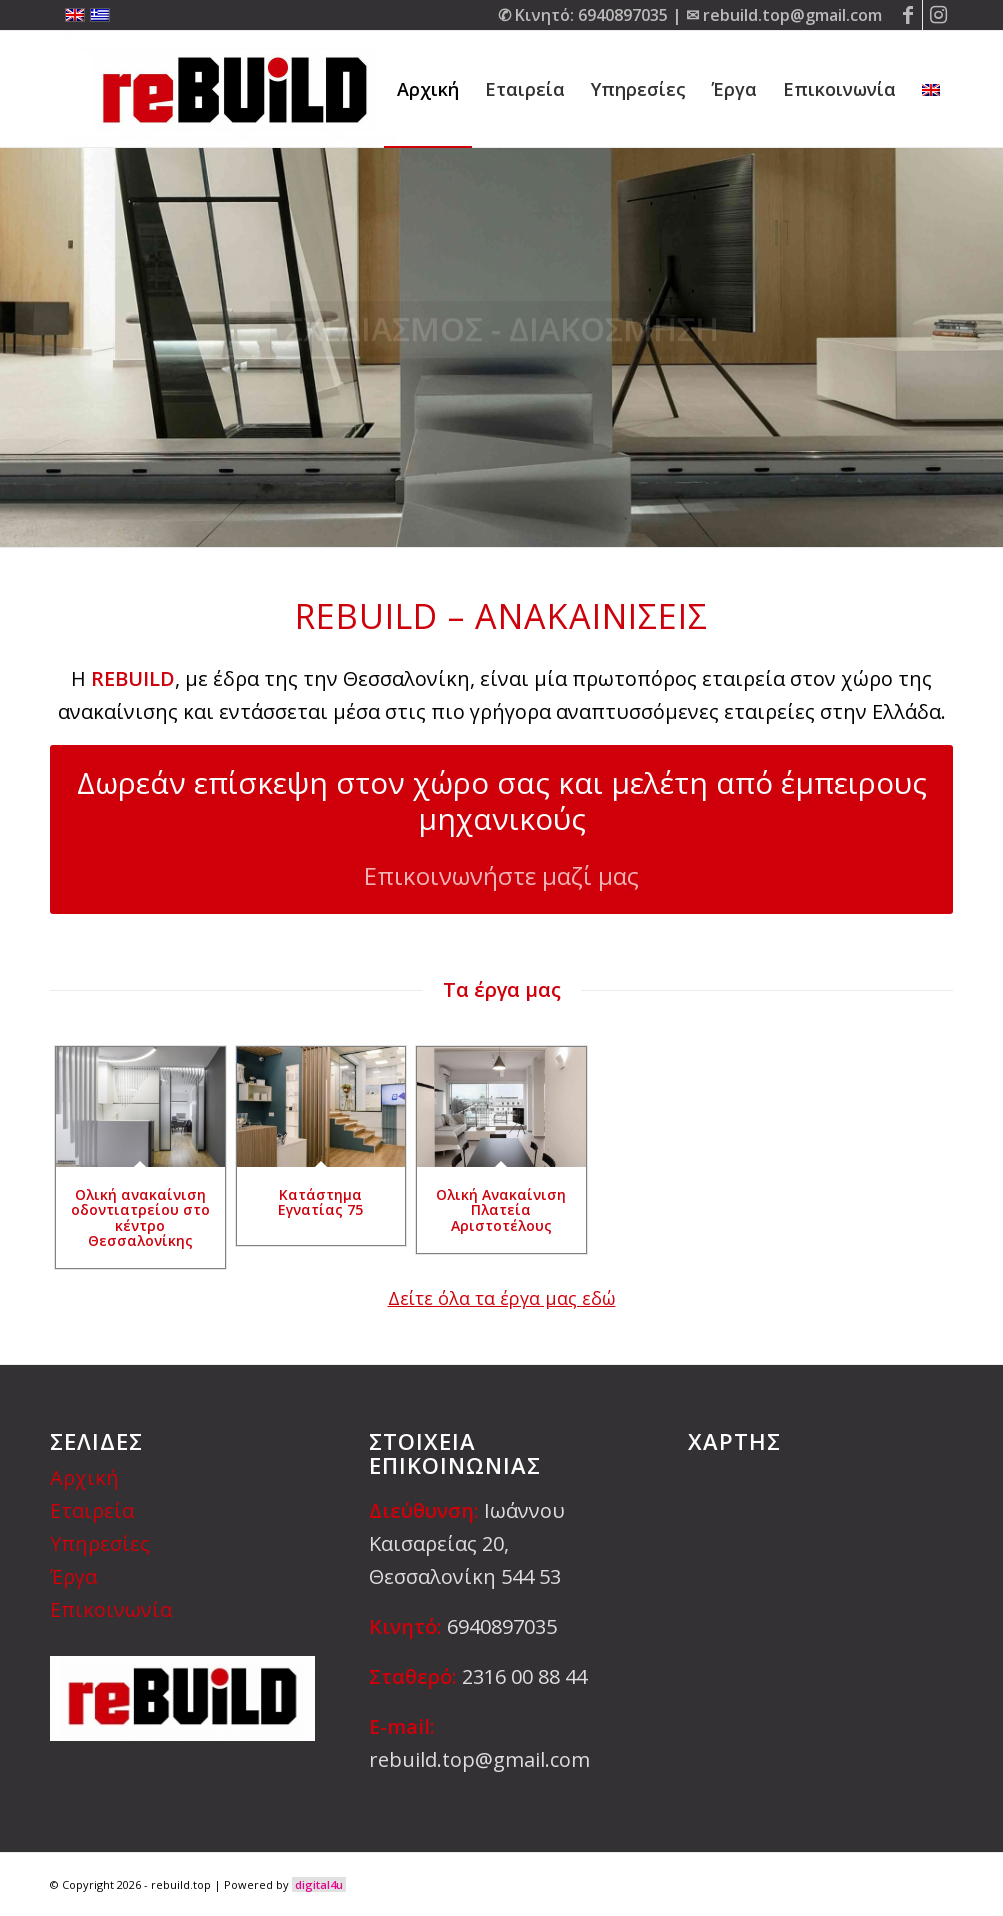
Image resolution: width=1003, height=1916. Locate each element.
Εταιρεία (92, 1510)
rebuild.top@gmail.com (792, 15)
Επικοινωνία (111, 1609)
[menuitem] (428, 89)
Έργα (73, 1576)
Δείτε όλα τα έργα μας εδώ (502, 1298)
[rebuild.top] (231, 89)
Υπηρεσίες (100, 1543)
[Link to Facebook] (907, 15)
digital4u (319, 1884)
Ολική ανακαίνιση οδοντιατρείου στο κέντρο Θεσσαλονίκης (140, 1217)
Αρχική (84, 1477)
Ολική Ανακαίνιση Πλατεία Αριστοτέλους (501, 1210)
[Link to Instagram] (938, 15)
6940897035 (623, 15)
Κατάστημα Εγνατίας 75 (320, 1202)
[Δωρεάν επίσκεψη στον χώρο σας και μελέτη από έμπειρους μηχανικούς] (501, 829)
